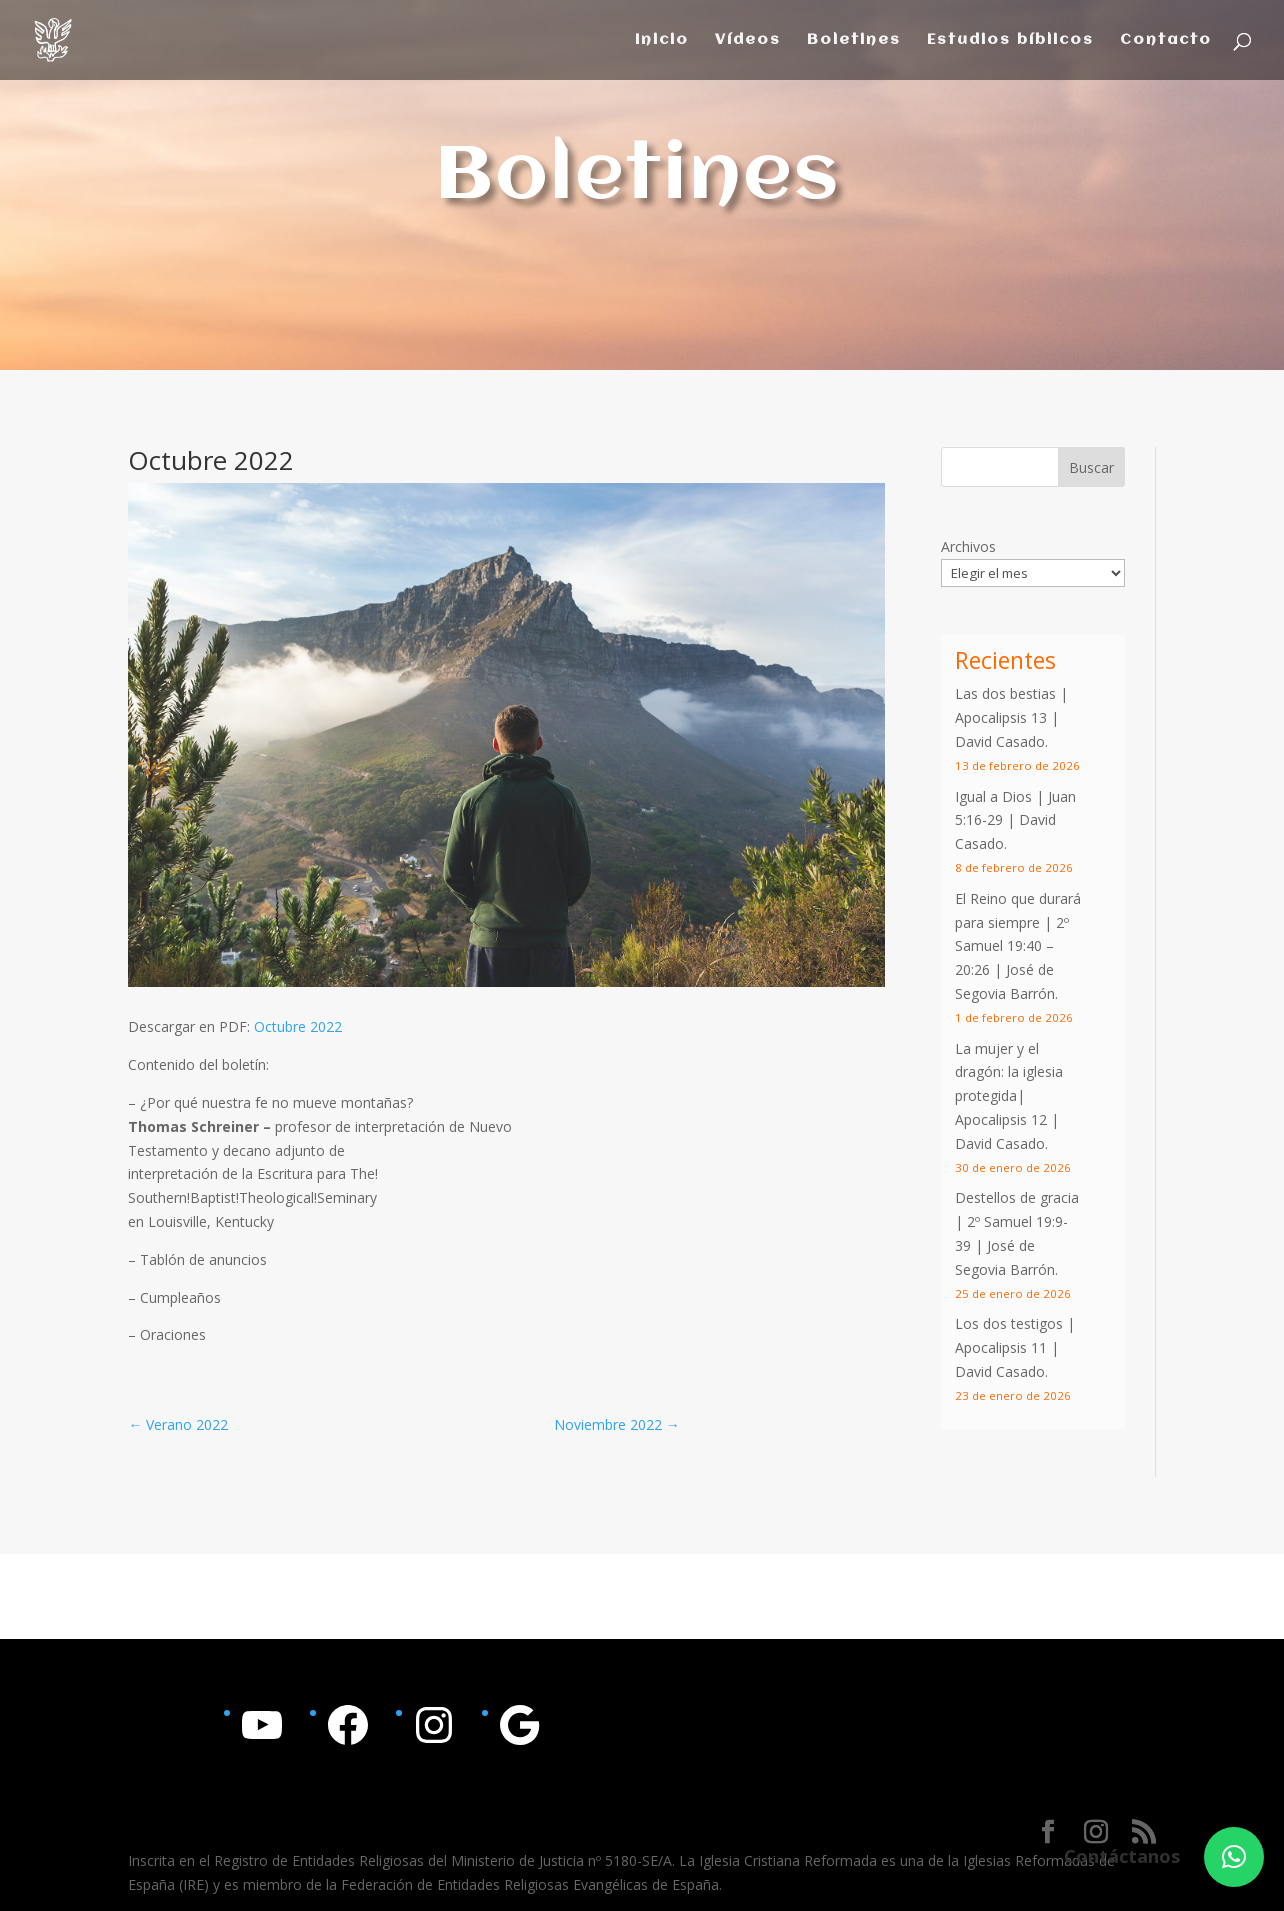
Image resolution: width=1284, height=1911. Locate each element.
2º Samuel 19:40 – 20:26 (1012, 946)
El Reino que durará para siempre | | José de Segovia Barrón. (1018, 946)
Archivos (968, 546)
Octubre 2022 (298, 1026)
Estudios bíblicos (1010, 40)
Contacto (1166, 40)
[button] (1234, 1857)
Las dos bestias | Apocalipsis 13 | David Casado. (1011, 717)
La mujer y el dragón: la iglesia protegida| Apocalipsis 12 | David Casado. (1009, 1096)
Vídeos (748, 40)
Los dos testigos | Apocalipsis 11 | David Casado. (1015, 1347)
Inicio (662, 40)
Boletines (854, 40)
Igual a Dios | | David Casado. (1015, 820)
